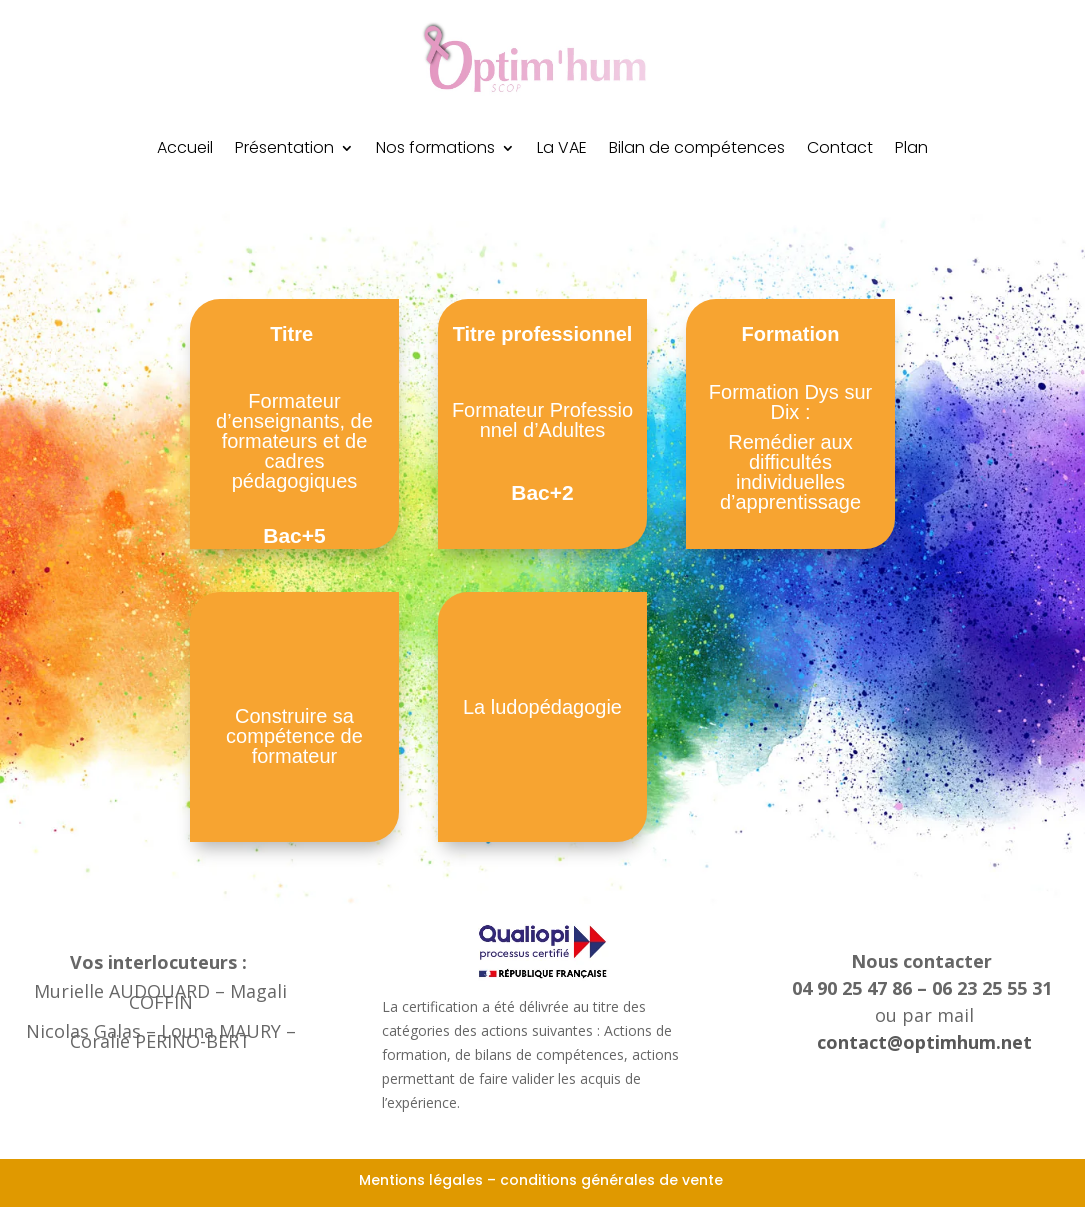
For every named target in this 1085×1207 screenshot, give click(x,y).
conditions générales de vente (613, 1180)
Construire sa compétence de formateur (294, 736)
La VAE (562, 150)
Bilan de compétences (697, 150)
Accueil (185, 150)
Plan (911, 150)
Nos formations (435, 150)
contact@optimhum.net (924, 1042)
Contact (840, 150)
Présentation (284, 150)
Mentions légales (421, 1180)
